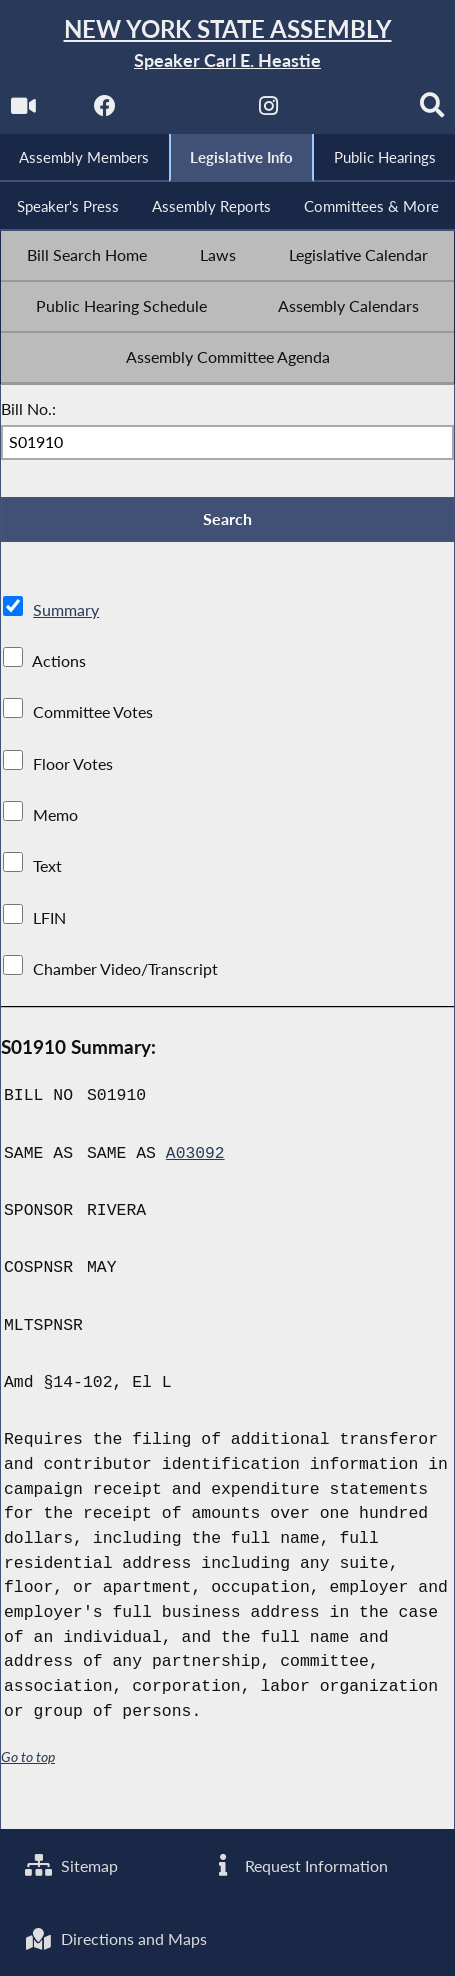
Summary (66, 657)
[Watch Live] (44, 111)
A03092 (195, 1200)
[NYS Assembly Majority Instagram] (291, 111)
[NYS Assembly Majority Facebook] (126, 111)
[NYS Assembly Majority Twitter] (208, 111)
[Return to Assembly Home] (227, 44)
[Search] (227, 156)
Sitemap (71, 1865)
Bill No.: (28, 456)
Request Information (298, 1865)
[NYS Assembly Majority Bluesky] (373, 111)
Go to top (28, 1803)
